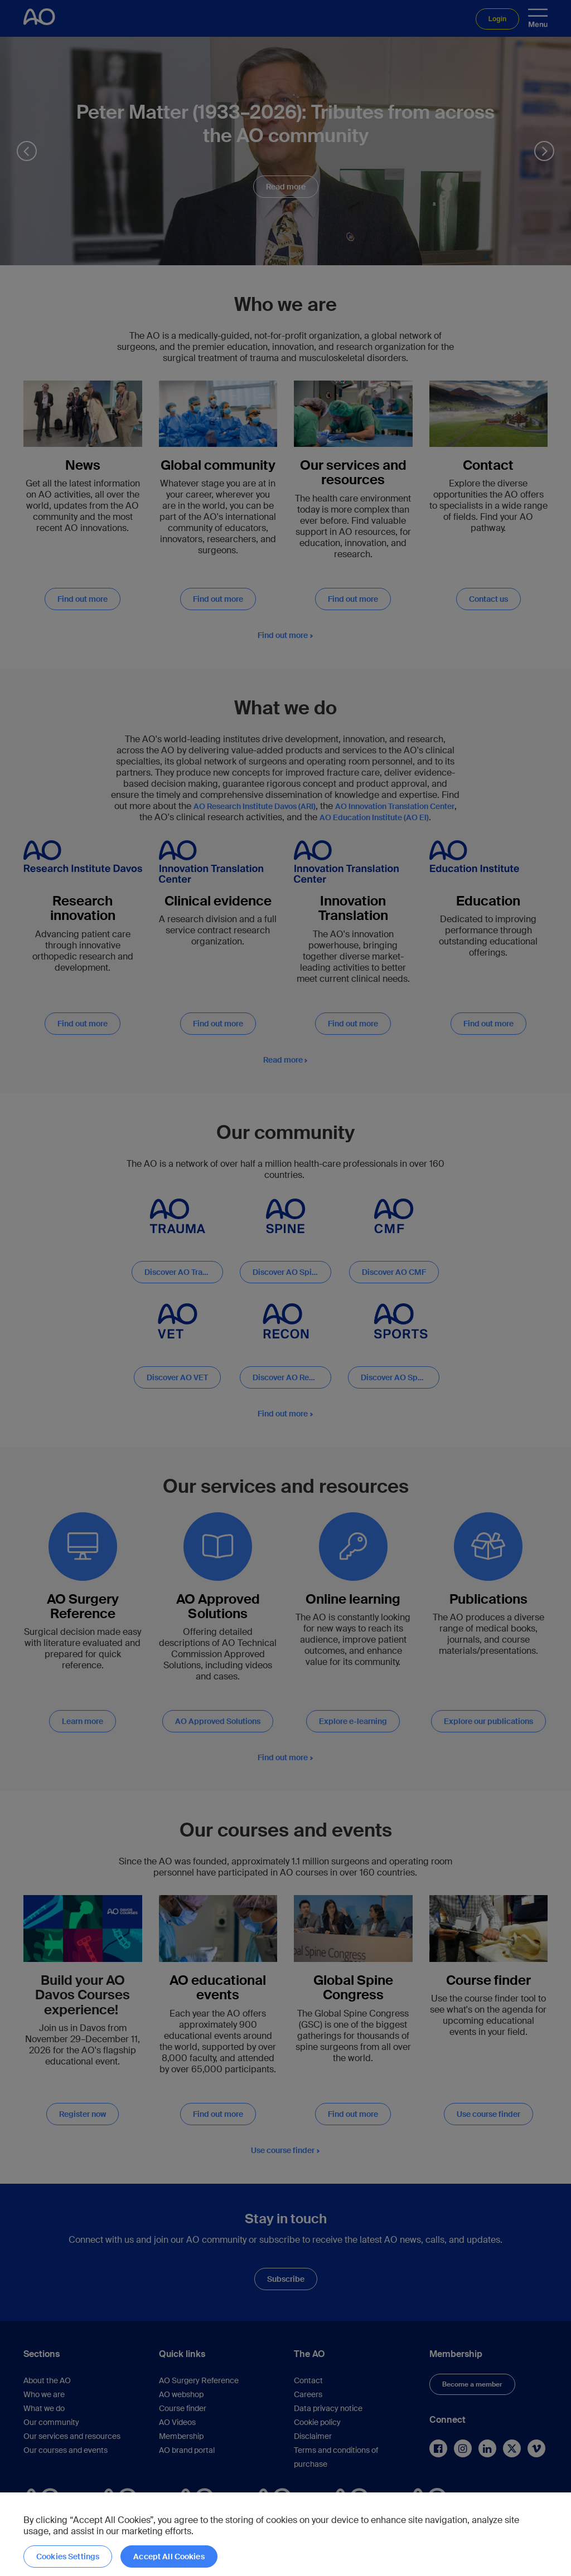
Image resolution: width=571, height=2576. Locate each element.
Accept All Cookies (169, 2556)
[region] (285, 2534)
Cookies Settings (67, 2556)
